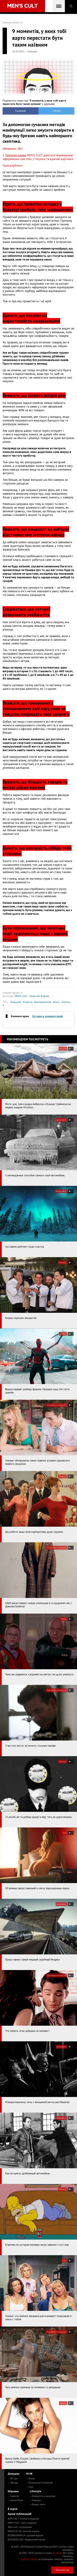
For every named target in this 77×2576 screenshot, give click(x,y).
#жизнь (66, 1002)
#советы (27, 1002)
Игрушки (13, 2491)
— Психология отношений (39, 2482)
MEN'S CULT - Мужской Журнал (32, 996)
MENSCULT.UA (23, 2531)
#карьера (15, 1002)
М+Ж (29, 2473)
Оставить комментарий (47, 1016)
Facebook (20, 110)
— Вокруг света (37, 2504)
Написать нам (62, 2570)
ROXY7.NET (23, 2518)
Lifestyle (35, 2491)
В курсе (12, 2508)
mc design (57, 2552)
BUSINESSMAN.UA (25, 2535)
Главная (7, 22)
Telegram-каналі (15, 155)
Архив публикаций (19, 2513)
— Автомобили (15, 2500)
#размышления (42, 1002)
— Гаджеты (13, 2496)
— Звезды (13, 2482)
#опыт (56, 1002)
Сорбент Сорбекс (29, 2559)
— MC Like (13, 2478)
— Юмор (30, 2478)
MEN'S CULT (22, 2522)
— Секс (29, 2486)
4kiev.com (20, 2527)
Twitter (56, 110)
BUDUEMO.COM (26, 2539)
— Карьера (35, 2500)
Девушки (13, 2473)
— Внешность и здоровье (42, 2496)
